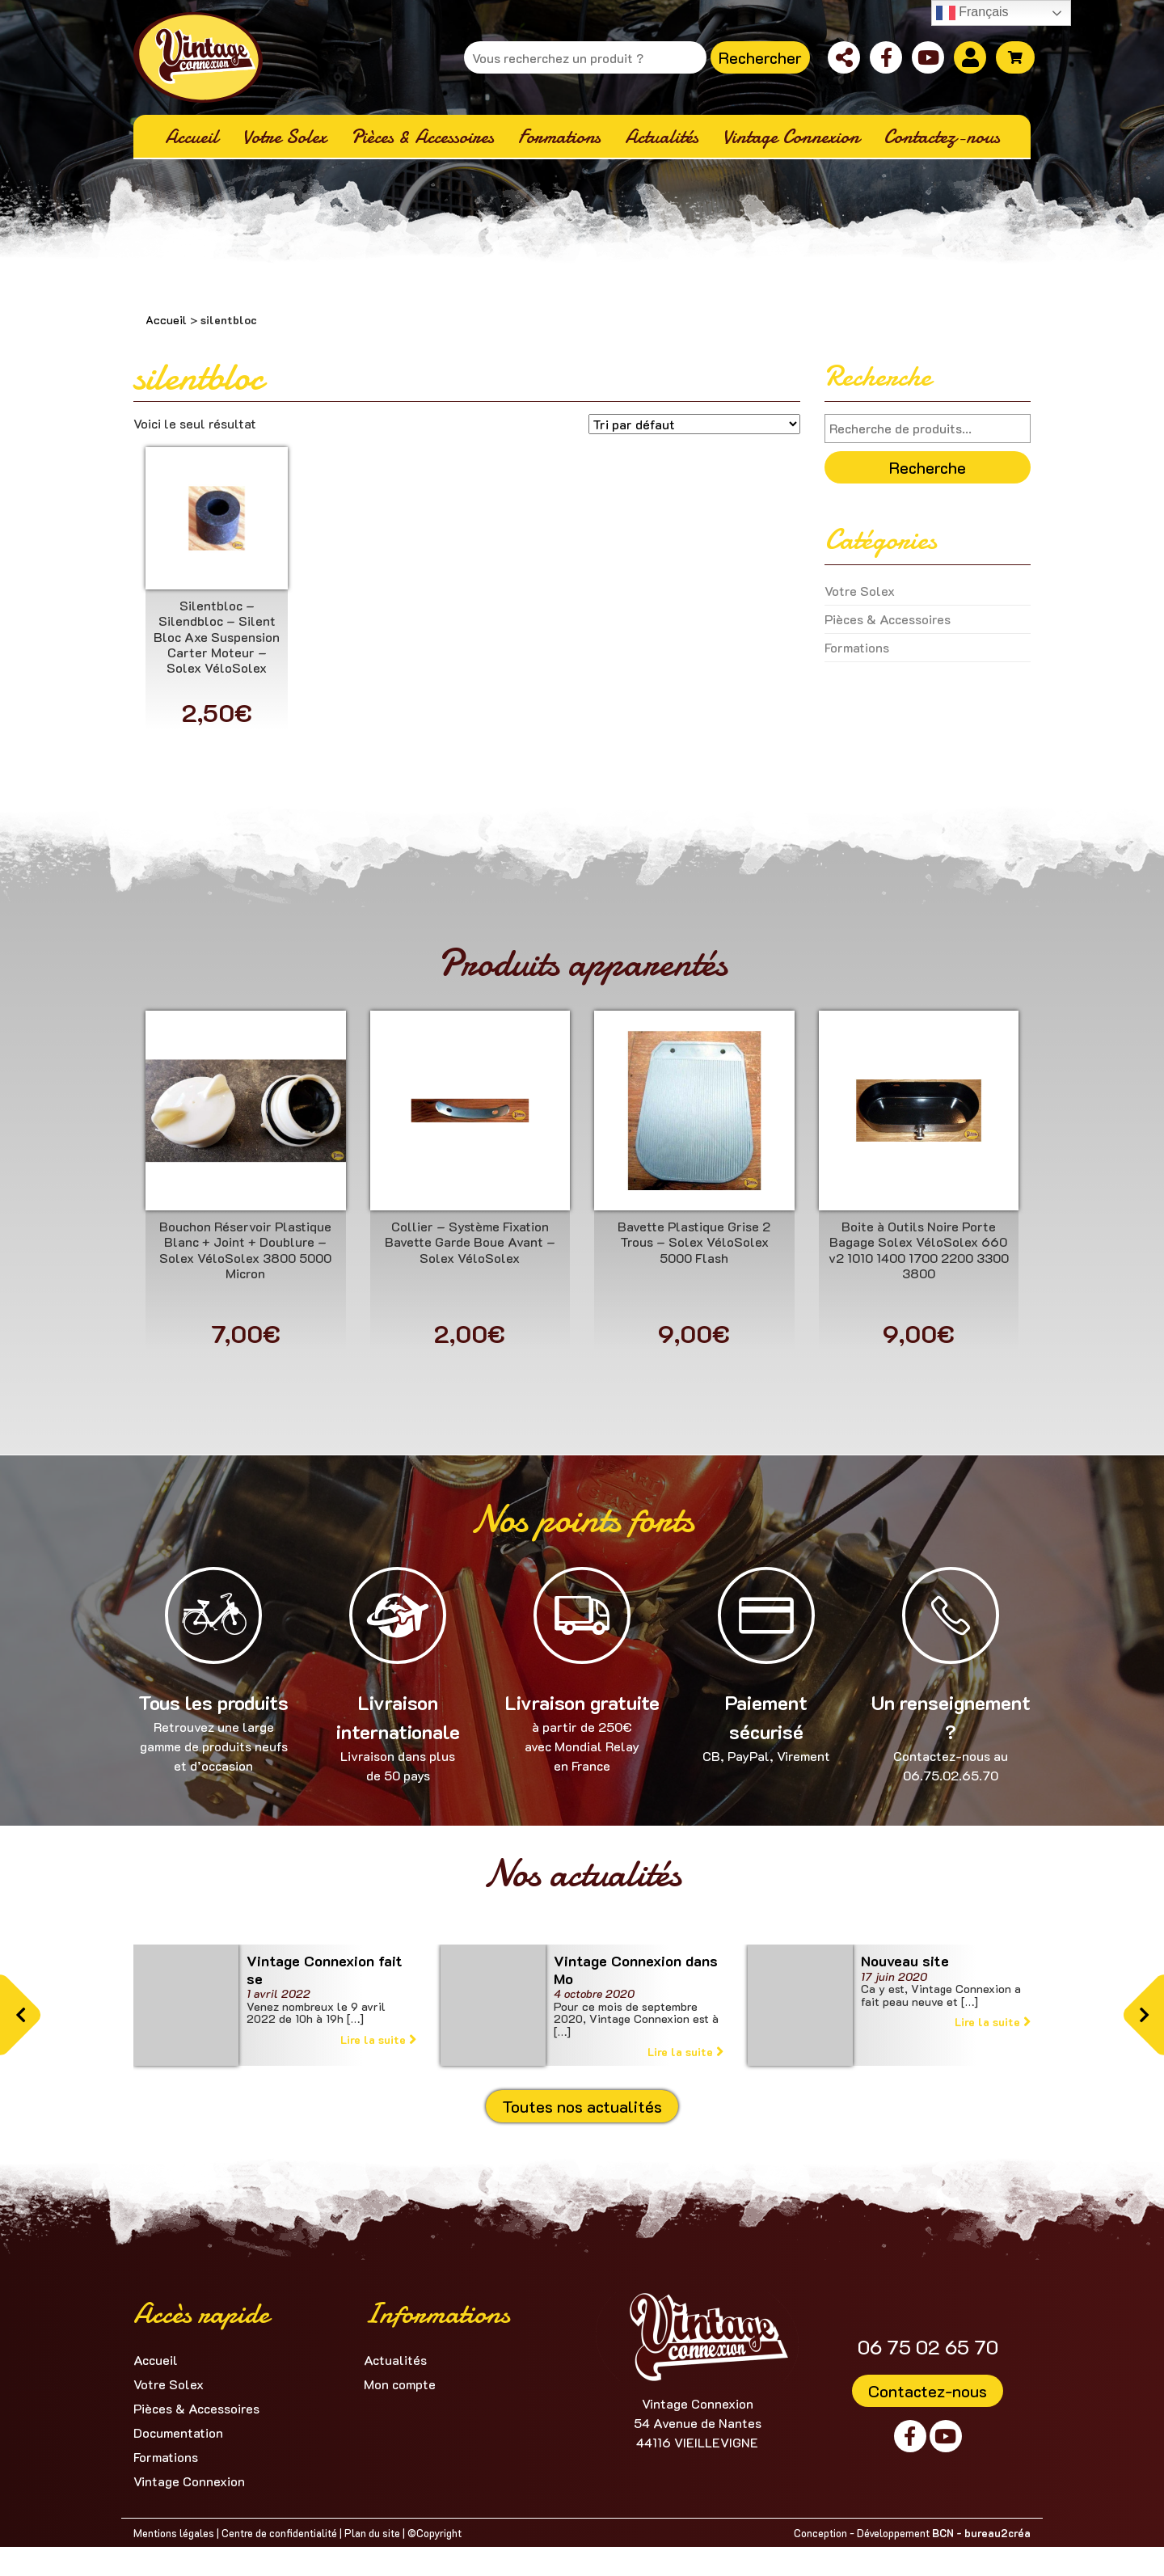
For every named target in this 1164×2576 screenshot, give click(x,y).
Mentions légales (173, 2533)
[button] (20, 2015)
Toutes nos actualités (582, 2106)
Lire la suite (378, 2039)
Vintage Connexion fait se (325, 1969)
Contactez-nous (927, 2390)
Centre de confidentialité (279, 2533)
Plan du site (372, 2533)
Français (972, 13)
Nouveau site (905, 1960)
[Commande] (694, 424)
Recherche (927, 467)
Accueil (166, 319)
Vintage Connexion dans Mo (636, 1969)
